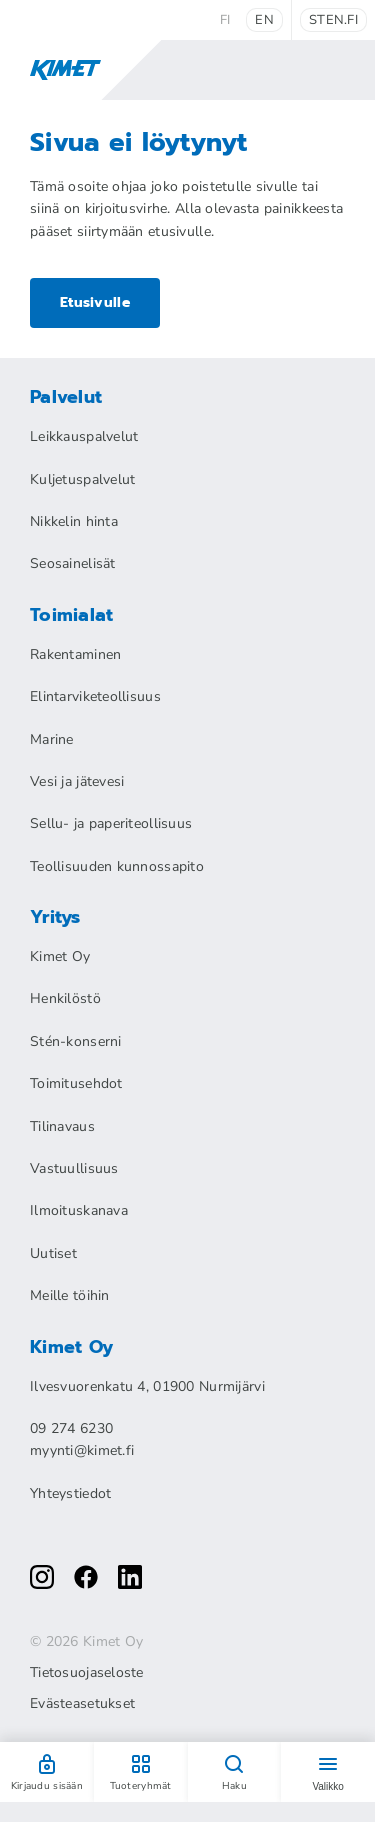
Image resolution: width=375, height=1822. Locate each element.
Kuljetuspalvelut (82, 479)
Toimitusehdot (76, 1083)
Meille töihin (70, 1295)
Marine (52, 739)
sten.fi (333, 20)
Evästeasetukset (82, 1704)
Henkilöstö (65, 998)
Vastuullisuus (74, 1168)
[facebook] (86, 1577)
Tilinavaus (62, 1126)
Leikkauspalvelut (84, 436)
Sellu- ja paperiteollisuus (111, 823)
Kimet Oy (60, 956)
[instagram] (42, 1577)
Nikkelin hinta (74, 521)
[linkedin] (130, 1577)
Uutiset (53, 1253)
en (264, 20)
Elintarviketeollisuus (95, 696)
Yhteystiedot (70, 1493)
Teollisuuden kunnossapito (117, 866)
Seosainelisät (73, 563)
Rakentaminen (75, 654)
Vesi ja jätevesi (77, 781)
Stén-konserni (76, 1041)
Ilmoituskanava (79, 1210)
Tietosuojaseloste (87, 1673)
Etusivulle (95, 302)
